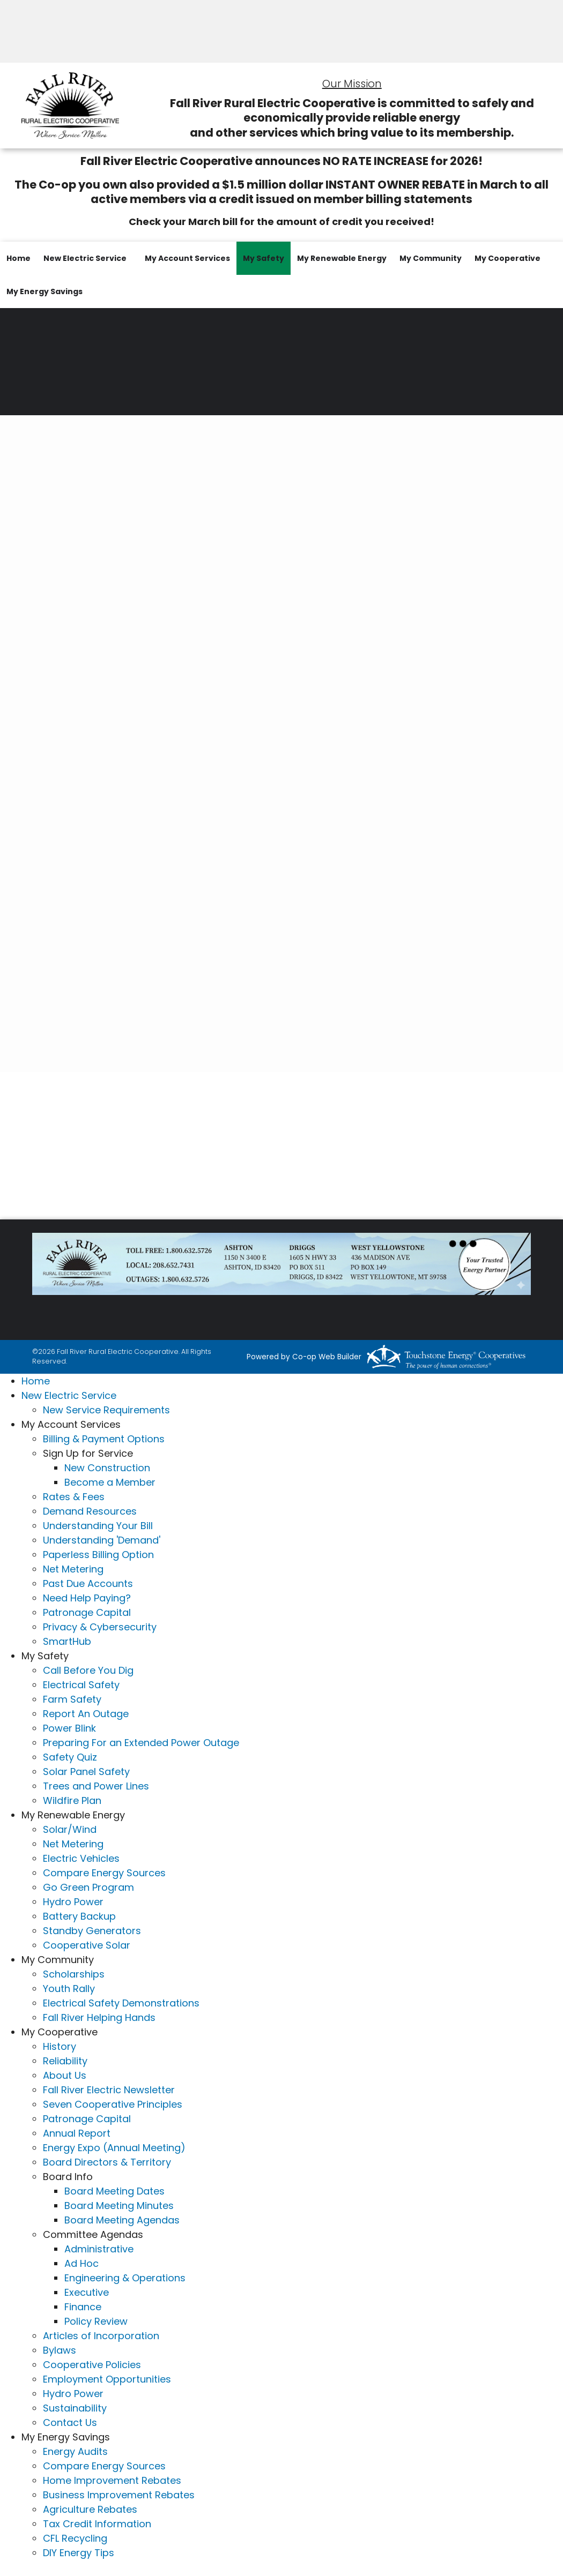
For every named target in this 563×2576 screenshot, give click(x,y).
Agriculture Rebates (90, 2509)
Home (35, 1381)
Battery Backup (79, 1916)
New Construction (107, 1467)
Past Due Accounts (88, 1583)
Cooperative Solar (86, 1945)
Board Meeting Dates (114, 2191)
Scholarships (74, 1974)
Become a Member (109, 1482)
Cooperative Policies (92, 2364)
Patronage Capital (87, 1612)
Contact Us (70, 2422)
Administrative (99, 2249)
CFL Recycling (75, 2538)
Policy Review (96, 2321)
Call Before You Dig (88, 1670)
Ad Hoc (81, 2263)
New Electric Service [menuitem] (85, 258)
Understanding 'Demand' (101, 1540)
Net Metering (73, 1569)
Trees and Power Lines (96, 1786)
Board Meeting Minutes (119, 2205)
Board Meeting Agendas (122, 2220)
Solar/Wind (70, 1829)
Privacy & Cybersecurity (100, 1627)
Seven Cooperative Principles (112, 2104)
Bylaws (59, 2350)
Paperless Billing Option (98, 1554)
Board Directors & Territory (107, 2162)
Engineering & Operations (125, 2278)
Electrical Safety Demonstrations (121, 2003)
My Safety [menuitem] (263, 258)
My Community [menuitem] (430, 258)
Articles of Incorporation (101, 2335)
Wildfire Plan (72, 1800)
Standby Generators (92, 1930)
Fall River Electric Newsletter (109, 2089)
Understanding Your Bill (98, 1525)
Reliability (65, 2061)
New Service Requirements (106, 1410)
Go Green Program (88, 1887)
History (59, 2046)
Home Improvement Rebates (112, 2480)
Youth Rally (69, 1988)
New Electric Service (68, 1395)
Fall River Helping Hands (99, 2017)
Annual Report (76, 2133)
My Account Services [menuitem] (187, 258)
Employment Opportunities (107, 2379)
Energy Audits (75, 2451)
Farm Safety (72, 1699)
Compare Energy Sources (104, 1872)
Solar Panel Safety (86, 1771)
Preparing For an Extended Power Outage (141, 1742)
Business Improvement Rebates (119, 2495)
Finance (82, 2306)
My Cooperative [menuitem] (507, 258)
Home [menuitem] (18, 258)
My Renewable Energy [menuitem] (342, 258)
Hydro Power (73, 1901)
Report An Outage (86, 1713)
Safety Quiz (70, 1757)
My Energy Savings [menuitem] (44, 291)
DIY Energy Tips (78, 2552)
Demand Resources (90, 1511)
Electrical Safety (81, 1684)
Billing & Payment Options (104, 1439)
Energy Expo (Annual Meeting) (114, 2147)
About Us (64, 2075)
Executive (86, 2292)
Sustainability (75, 2408)
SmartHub (67, 1641)
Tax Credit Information (97, 2523)
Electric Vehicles (81, 1858)
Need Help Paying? (87, 1598)
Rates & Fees (74, 1496)
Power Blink (69, 1728)
